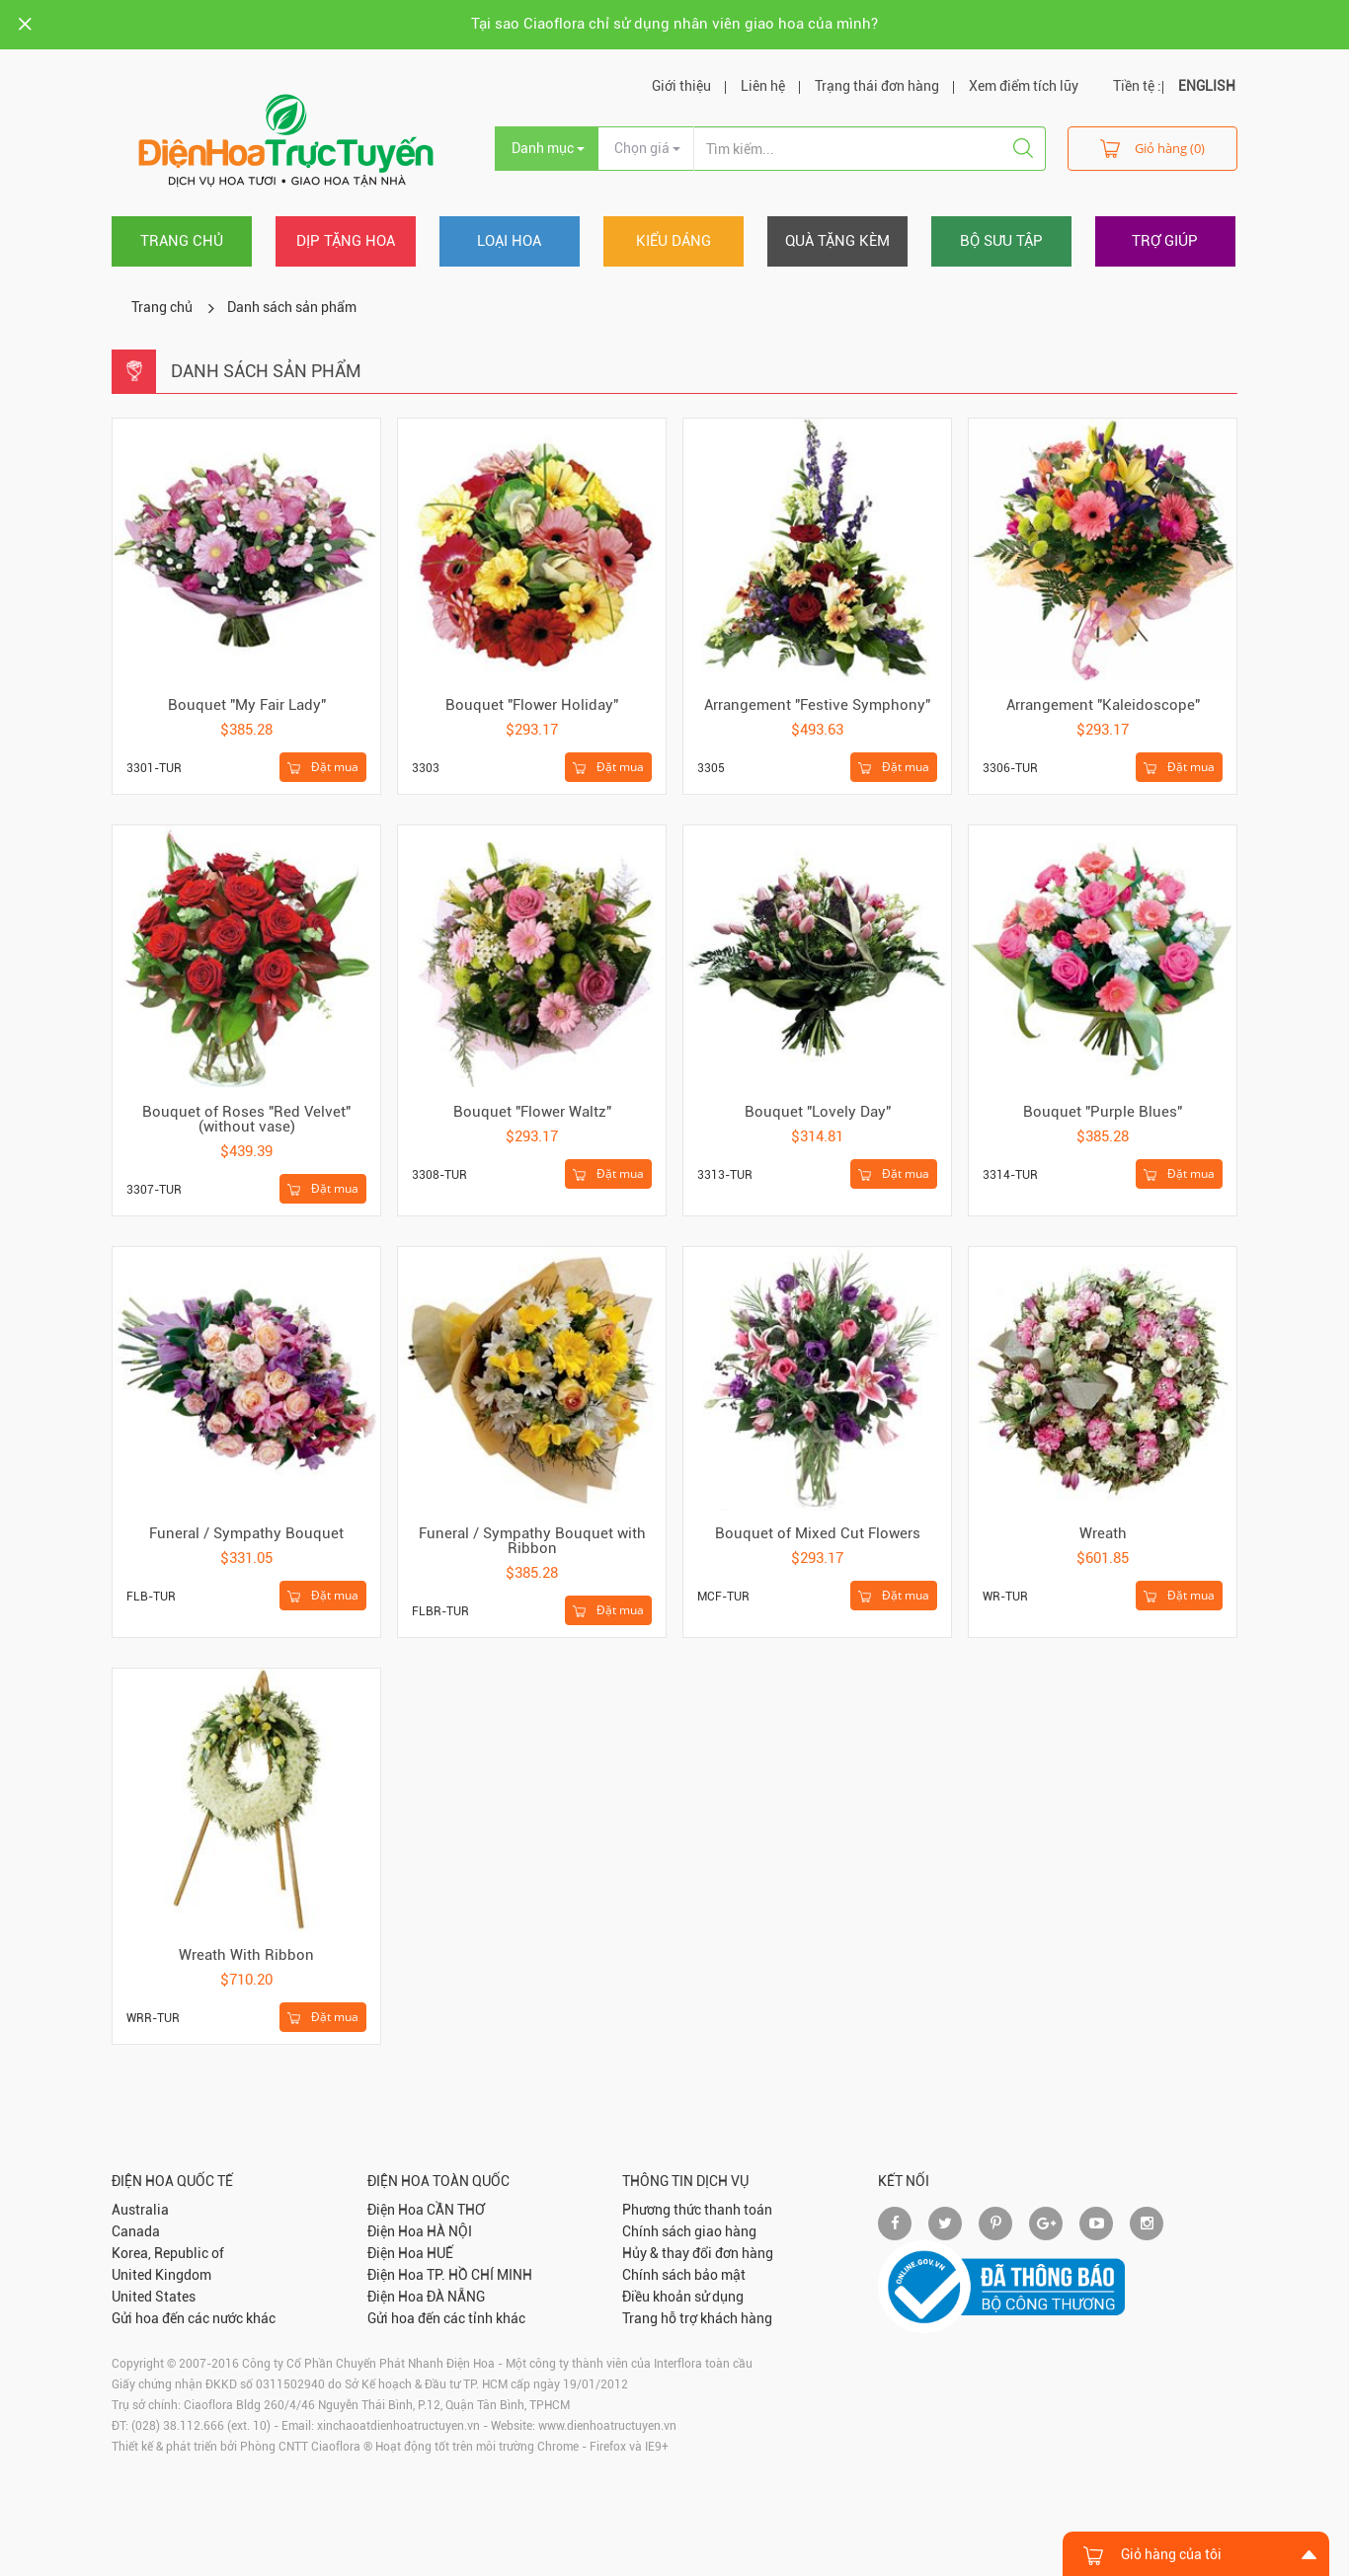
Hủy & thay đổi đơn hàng (697, 2253)
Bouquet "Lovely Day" (818, 1112)
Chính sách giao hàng (689, 2231)
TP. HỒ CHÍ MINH (479, 2275)
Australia (140, 2210)
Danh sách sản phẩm (292, 307)
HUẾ (440, 2253)
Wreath (1103, 1533)
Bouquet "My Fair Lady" (247, 705)
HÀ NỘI (449, 2231)
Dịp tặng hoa (345, 241)
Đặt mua (322, 767)
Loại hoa (509, 241)
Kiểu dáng (673, 241)
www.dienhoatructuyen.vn (607, 2426)
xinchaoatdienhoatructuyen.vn (398, 2426)
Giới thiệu (681, 86)
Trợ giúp (1165, 241)
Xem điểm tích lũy (1023, 86)
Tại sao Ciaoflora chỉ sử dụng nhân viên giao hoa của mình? (674, 24)
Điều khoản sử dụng (683, 2296)
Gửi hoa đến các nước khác (194, 2318)
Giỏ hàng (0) (1152, 147)
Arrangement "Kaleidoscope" (1103, 705)
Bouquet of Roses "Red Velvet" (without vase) (246, 1119)
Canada (136, 2231)
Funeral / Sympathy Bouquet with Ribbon (532, 1540)
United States (154, 2296)
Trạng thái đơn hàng (877, 86)
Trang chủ (181, 241)
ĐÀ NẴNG (456, 2296)
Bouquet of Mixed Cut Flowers (817, 1533)
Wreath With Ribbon (246, 1955)
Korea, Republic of (168, 2253)
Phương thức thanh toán (697, 2210)
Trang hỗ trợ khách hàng (697, 2318)
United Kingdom (161, 2275)
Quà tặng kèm (837, 241)
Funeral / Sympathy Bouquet (246, 1533)
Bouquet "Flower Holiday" (531, 705)
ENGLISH (1206, 86)
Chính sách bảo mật (684, 2275)
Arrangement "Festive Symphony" (817, 705)
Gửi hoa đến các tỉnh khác (446, 2318)
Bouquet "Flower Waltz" (532, 1112)
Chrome (558, 2447)
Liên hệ (763, 86)
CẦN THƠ (456, 2210)
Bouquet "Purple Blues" (1102, 1112)
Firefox (608, 2447)
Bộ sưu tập (1001, 241)
